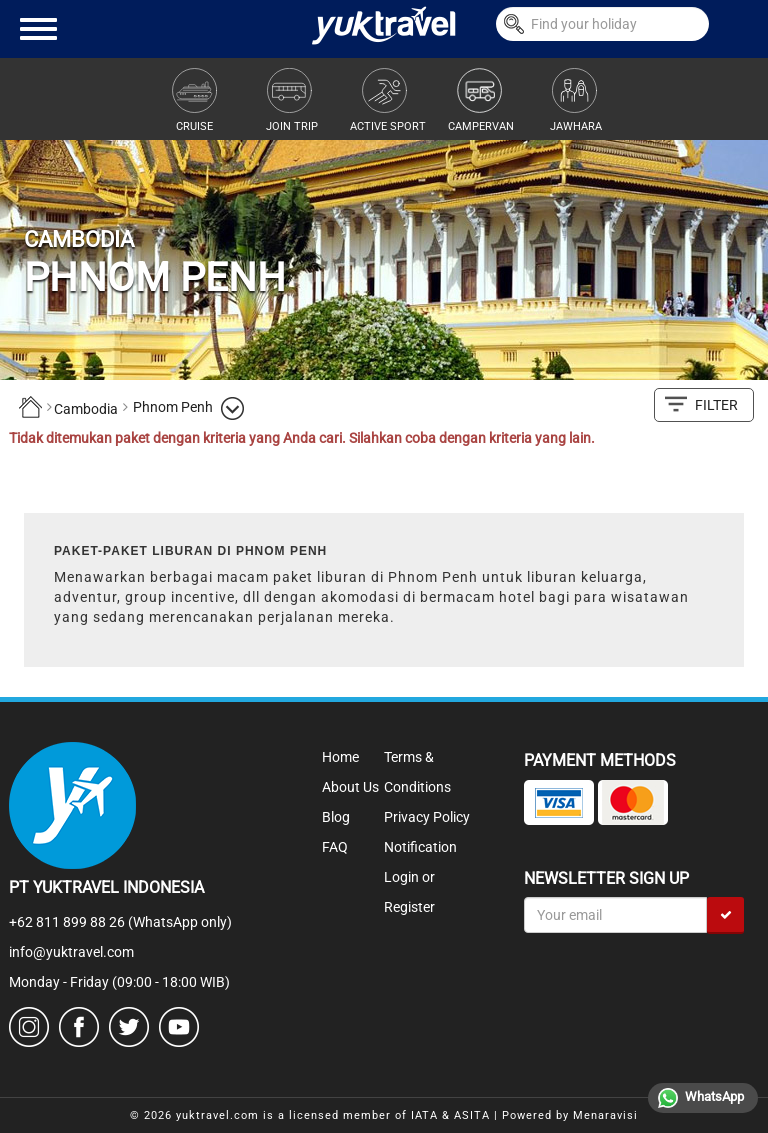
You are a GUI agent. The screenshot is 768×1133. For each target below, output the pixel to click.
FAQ (335, 847)
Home (340, 757)
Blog (336, 817)
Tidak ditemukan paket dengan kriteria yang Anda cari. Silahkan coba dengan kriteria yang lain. (302, 438)
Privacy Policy (427, 817)
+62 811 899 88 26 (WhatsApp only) (120, 922)
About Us (350, 787)
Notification (420, 847)
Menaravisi (605, 1115)
